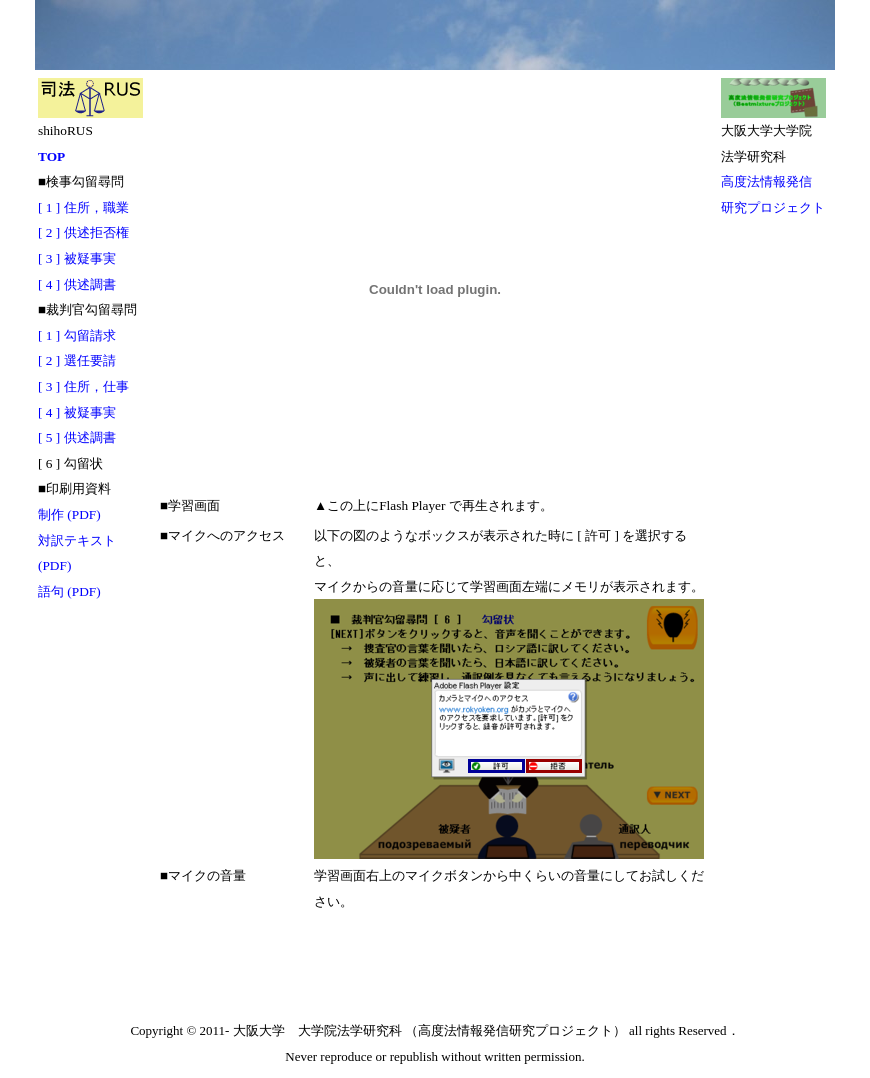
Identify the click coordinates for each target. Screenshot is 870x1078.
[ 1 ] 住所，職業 (83, 207)
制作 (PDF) (69, 514)
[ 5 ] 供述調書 (77, 437)
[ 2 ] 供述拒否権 (83, 232)
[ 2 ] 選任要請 (77, 360)
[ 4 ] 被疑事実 (77, 412)
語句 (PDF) (69, 591)
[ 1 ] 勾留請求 (77, 335)
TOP (51, 156)
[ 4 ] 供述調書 (77, 284)
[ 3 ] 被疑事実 (77, 258)
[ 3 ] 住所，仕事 (83, 386)
